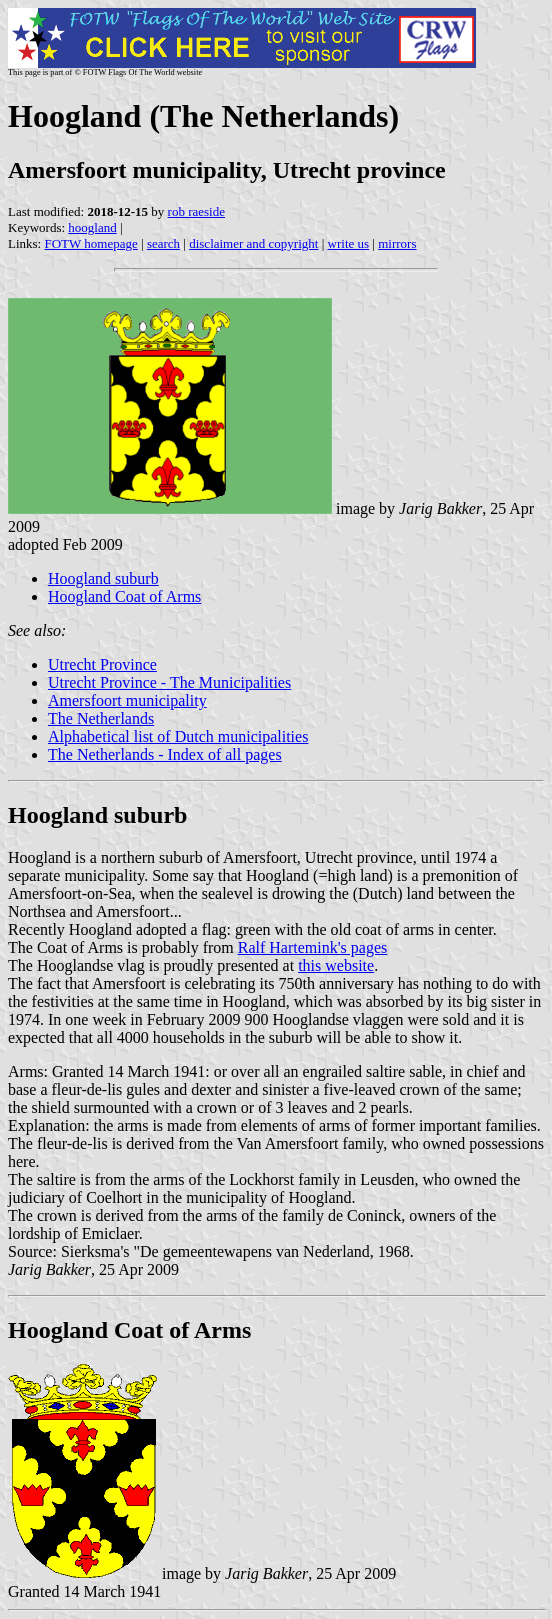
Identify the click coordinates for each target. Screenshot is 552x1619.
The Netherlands (101, 718)
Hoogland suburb (103, 578)
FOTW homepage (90, 243)
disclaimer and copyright (253, 243)
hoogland (92, 227)
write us (349, 243)
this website (336, 965)
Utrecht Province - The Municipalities (169, 682)
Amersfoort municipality (127, 700)
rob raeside (196, 211)
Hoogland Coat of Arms (124, 596)
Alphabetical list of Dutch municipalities (178, 736)
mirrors (397, 243)
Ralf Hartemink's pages (313, 947)
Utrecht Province (102, 664)
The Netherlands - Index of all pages (165, 754)
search (163, 243)
